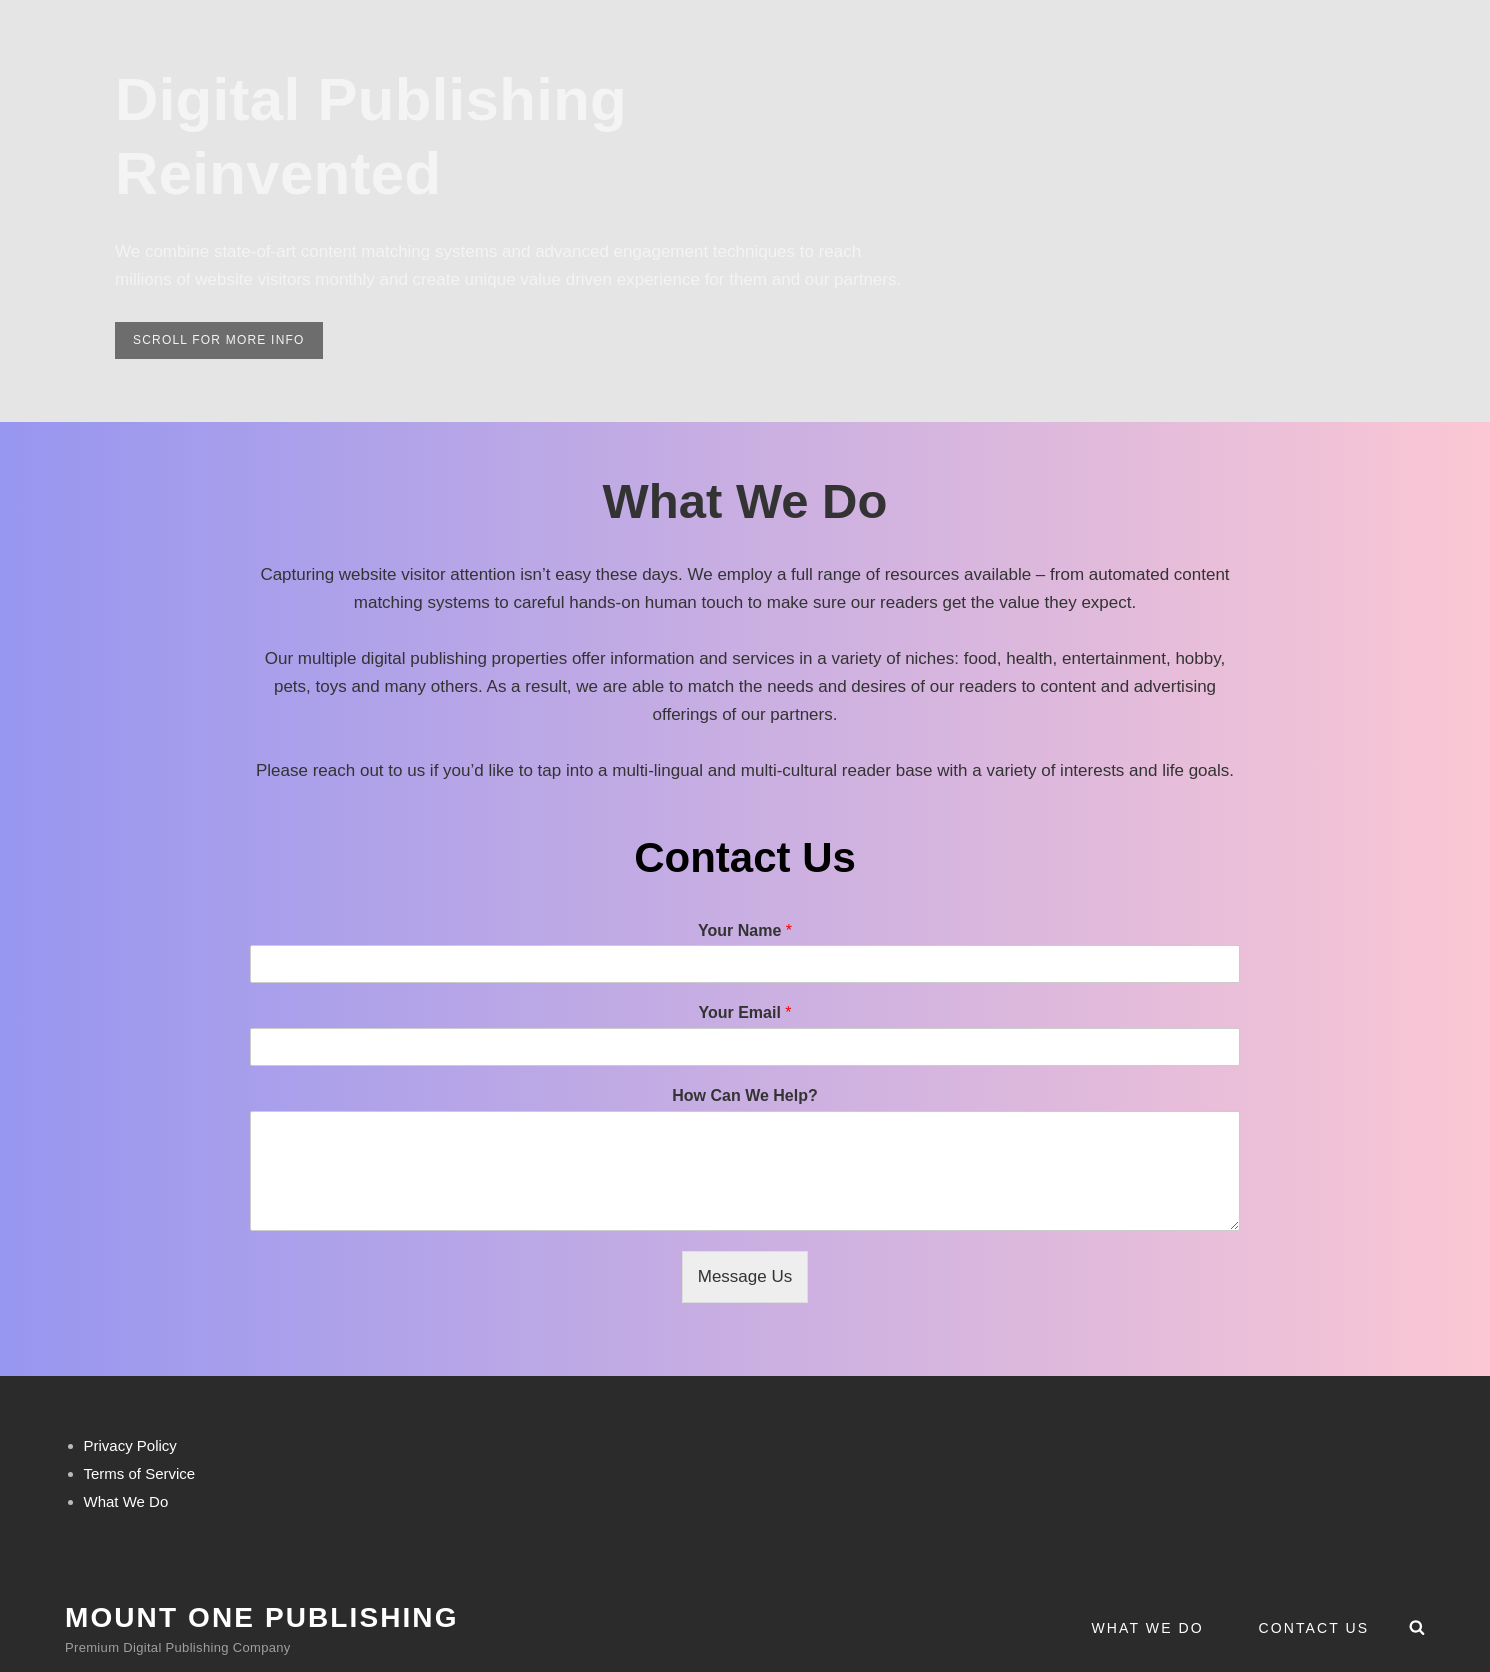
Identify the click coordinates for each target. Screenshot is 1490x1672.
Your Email (744, 1012)
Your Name (745, 930)
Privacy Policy (130, 1445)
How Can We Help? (745, 1095)
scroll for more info (228, 344)
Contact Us (1314, 1628)
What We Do (1148, 1628)
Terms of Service (140, 1473)
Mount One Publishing (262, 1617)
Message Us (745, 1276)
